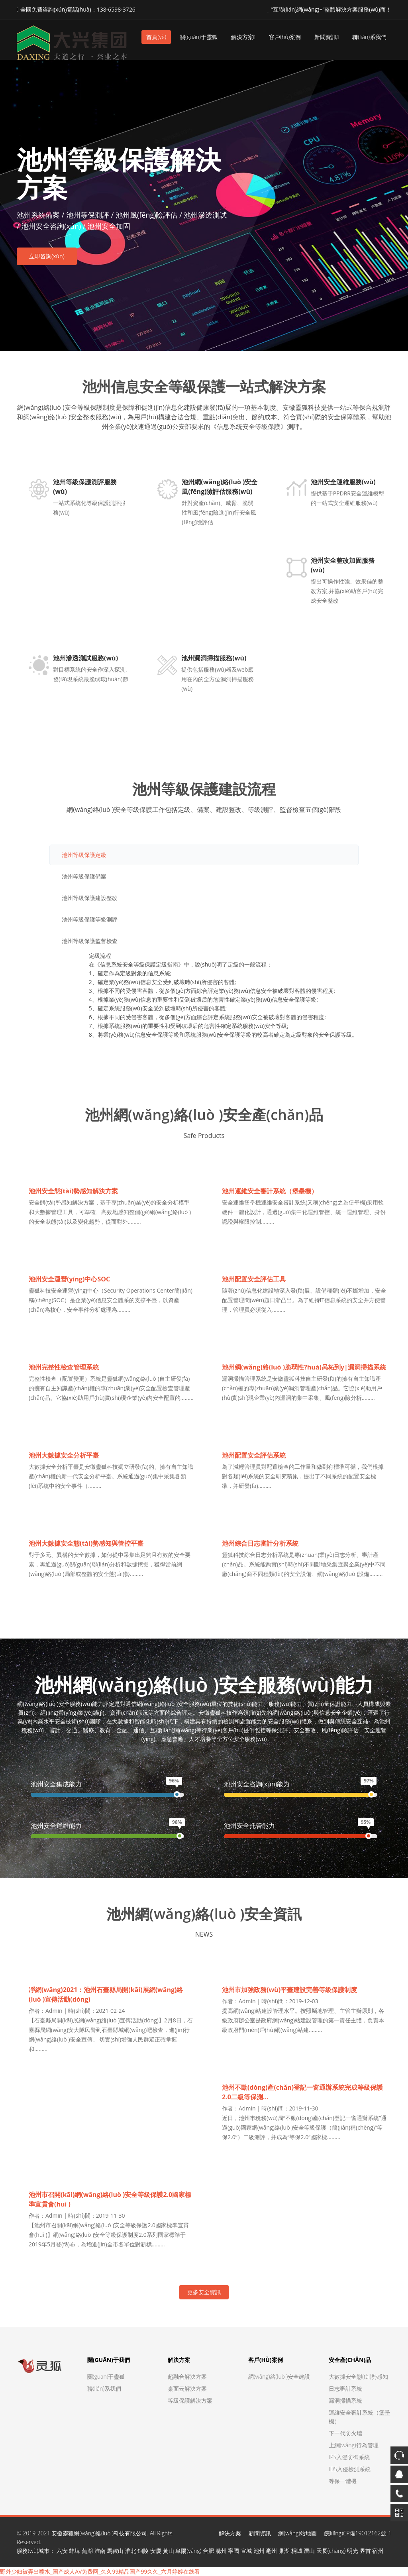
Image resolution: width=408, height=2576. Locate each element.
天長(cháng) (331, 2550)
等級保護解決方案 (190, 2400)
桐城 (296, 2550)
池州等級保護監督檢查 (90, 941)
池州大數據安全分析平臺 (64, 1455)
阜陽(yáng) (188, 2550)
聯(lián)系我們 (369, 37)
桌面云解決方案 (187, 2388)
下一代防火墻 (345, 2433)
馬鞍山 (115, 2550)
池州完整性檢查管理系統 (64, 1367)
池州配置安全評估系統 (254, 1455)
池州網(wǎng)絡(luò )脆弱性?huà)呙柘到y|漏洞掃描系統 (304, 1367)
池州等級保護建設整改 (90, 898)
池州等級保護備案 (84, 876)
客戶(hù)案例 (285, 37)
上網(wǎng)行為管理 (354, 2445)
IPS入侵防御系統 (349, 2457)
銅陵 (143, 2550)
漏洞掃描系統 (345, 2400)
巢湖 (284, 2550)
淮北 (130, 2550)
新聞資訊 (326, 37)
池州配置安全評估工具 (254, 1279)
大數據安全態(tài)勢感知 (358, 2376)
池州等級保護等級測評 (90, 919)
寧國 (233, 2550)
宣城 (246, 2550)
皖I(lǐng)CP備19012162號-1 (357, 2533)
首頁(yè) (156, 37)
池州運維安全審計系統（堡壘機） (270, 1191)
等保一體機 (343, 2481)
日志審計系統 (345, 2388)
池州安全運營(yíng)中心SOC (69, 1279)
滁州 (221, 2550)
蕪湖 (87, 2550)
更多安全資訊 (204, 2292)
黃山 (168, 2550)
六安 (62, 2550)
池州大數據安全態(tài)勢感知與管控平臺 (86, 1543)
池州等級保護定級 (84, 855)
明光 (352, 2550)
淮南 (100, 2550)
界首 (365, 2550)
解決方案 (243, 37)
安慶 (155, 2550)
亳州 (271, 2550)
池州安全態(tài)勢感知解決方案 (73, 1191)
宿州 (377, 2550)
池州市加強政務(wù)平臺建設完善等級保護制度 (289, 1989)
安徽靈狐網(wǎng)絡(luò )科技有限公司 (99, 2533)
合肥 (208, 2550)
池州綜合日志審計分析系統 (260, 1543)
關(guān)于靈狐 (199, 37)
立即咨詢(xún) (47, 256)
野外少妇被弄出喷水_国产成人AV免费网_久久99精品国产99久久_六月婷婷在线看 (100, 2571)
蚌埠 (74, 2550)
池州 (259, 2550)
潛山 (309, 2550)
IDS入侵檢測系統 (350, 2469)
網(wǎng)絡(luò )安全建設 (279, 2376)
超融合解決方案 (187, 2376)
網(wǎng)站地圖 (297, 2533)
